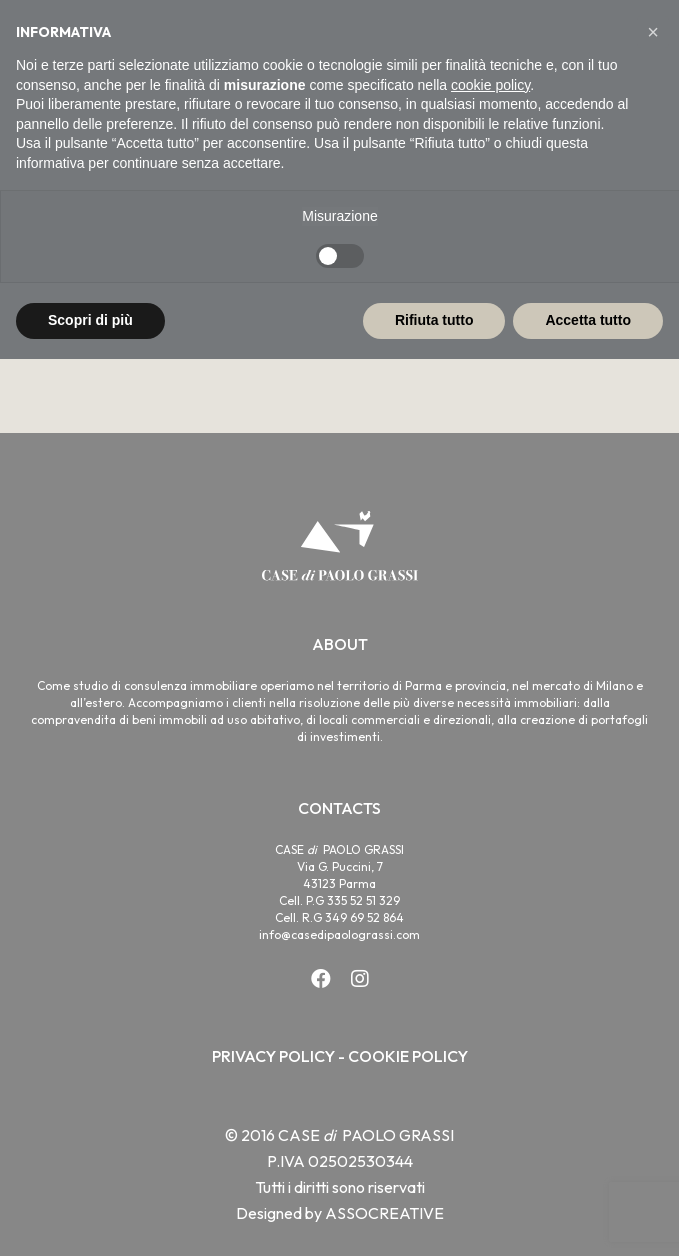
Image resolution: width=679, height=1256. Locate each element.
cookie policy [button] (490, 85)
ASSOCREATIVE (384, 1213)
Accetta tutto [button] (588, 320)
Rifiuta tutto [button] (434, 320)
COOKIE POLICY (408, 1056)
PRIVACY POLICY (273, 1056)
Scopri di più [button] (90, 320)
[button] (653, 32)
